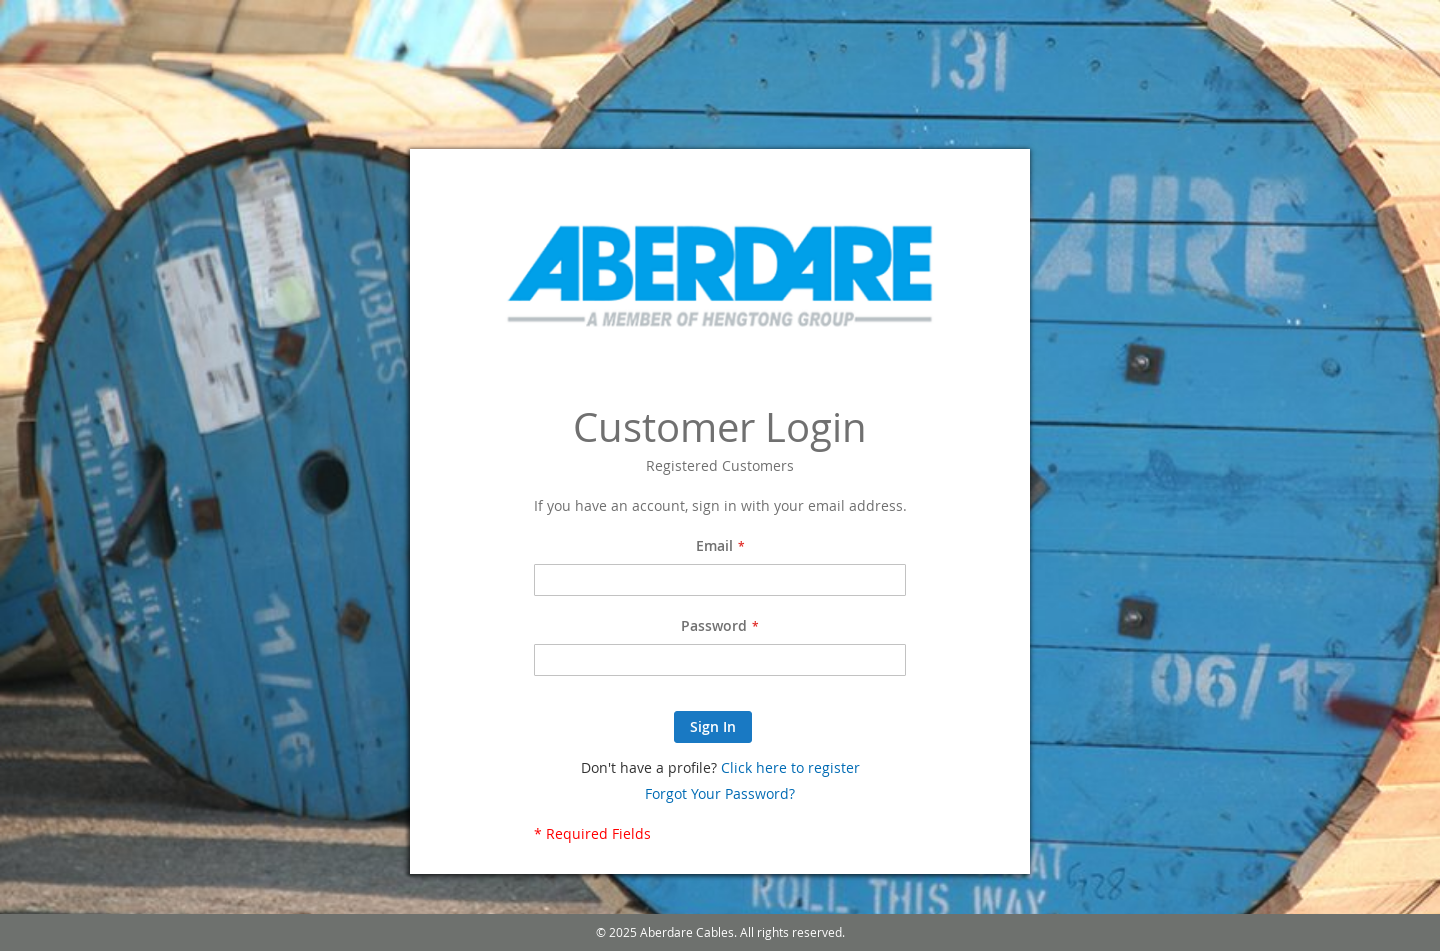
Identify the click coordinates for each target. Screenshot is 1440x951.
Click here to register (790, 767)
